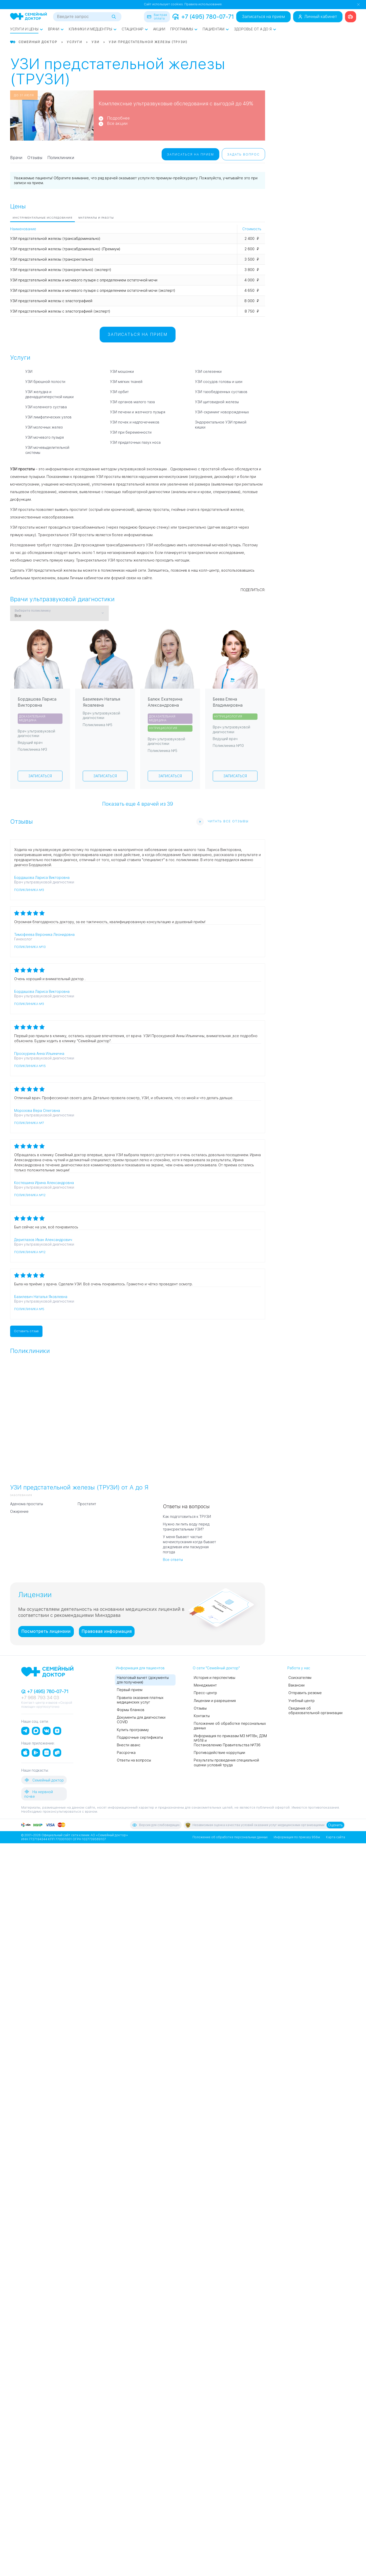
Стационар (135, 29)
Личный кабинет (318, 16)
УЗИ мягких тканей (126, 382)
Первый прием (129, 1690)
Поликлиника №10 (30, 947)
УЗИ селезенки (208, 372)
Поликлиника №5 (29, 1309)
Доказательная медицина (32, 718)
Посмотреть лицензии (46, 1631)
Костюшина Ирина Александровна (44, 1183)
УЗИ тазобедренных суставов (221, 392)
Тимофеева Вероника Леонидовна (44, 935)
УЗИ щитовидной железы (217, 402)
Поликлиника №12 (30, 1195)
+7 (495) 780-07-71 (203, 17)
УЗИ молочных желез (44, 427)
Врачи (56, 29)
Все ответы (173, 1560)
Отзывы (34, 157)
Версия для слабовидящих (156, 1825)
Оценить (335, 1825)
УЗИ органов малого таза (132, 402)
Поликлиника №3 (29, 890)
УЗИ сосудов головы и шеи (218, 382)
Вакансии (296, 1685)
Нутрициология (163, 728)
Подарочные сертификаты (140, 1737)
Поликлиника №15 (30, 1066)
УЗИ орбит (119, 392)
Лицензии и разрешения (215, 1701)
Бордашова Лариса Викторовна (42, 878)
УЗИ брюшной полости (45, 382)
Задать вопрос (243, 154)
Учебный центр (301, 1701)
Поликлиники (60, 157)
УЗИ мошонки (122, 372)
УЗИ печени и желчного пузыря (137, 412)
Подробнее (118, 118)
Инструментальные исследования (42, 217)
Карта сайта (335, 1837)
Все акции (117, 123)
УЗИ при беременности (131, 432)
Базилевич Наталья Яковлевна (40, 1297)
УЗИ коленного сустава (46, 407)
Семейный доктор (44, 1780)
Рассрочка (126, 1753)
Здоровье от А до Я (255, 29)
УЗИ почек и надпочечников (134, 422)
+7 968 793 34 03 (40, 1697)
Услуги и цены (26, 29)
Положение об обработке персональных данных (230, 1837)
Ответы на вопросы (134, 1760)
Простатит (87, 1504)
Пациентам (216, 29)
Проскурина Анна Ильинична (39, 1054)
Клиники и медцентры (93, 29)
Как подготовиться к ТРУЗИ (187, 1517)
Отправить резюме (305, 1693)
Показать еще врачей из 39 (137, 803)
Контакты (202, 1716)
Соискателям (299, 1678)
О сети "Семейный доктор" (216, 1668)
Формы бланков (130, 1710)
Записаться (40, 776)
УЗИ (28, 372)
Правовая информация (106, 1631)
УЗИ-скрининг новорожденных (222, 412)
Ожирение (19, 1511)
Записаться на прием (263, 16)
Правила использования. (203, 4)
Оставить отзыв (26, 1331)
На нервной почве (38, 1793)
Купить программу (133, 1730)
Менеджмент (205, 1685)
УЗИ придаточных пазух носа (135, 442)
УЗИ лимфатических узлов (48, 417)
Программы (184, 29)
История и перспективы (214, 1678)
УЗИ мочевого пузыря (44, 437)
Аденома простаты (26, 1504)
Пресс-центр (205, 1693)
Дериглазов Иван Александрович (43, 1240)
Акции (159, 29)
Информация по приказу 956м (297, 1837)
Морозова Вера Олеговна (37, 1111)
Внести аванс (128, 1745)
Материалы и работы (96, 217)
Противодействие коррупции (219, 1753)
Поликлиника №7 (29, 1123)
